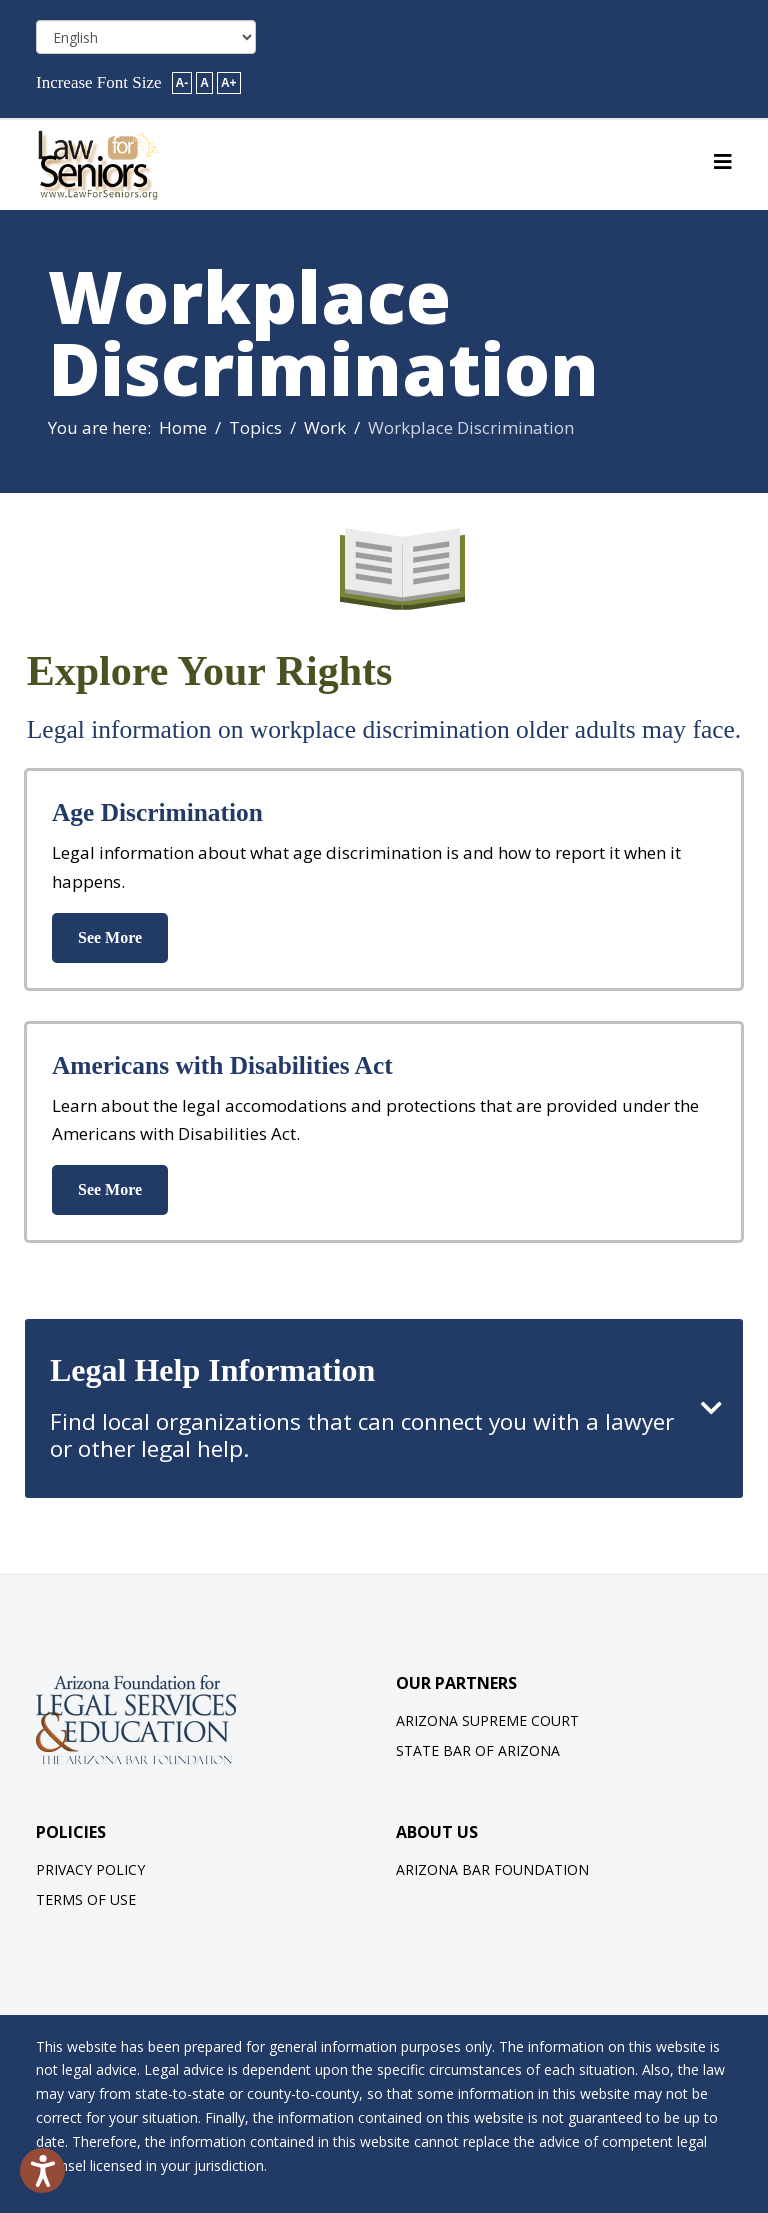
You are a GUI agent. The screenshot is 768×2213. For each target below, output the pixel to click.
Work (325, 427)
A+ (229, 83)
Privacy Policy (90, 1869)
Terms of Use (86, 1899)
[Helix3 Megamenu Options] (723, 162)
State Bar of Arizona (478, 1750)
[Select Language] (146, 37)
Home (183, 427)
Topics (255, 427)
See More (110, 937)
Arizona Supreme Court (487, 1720)
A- (182, 83)
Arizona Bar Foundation (492, 1869)
